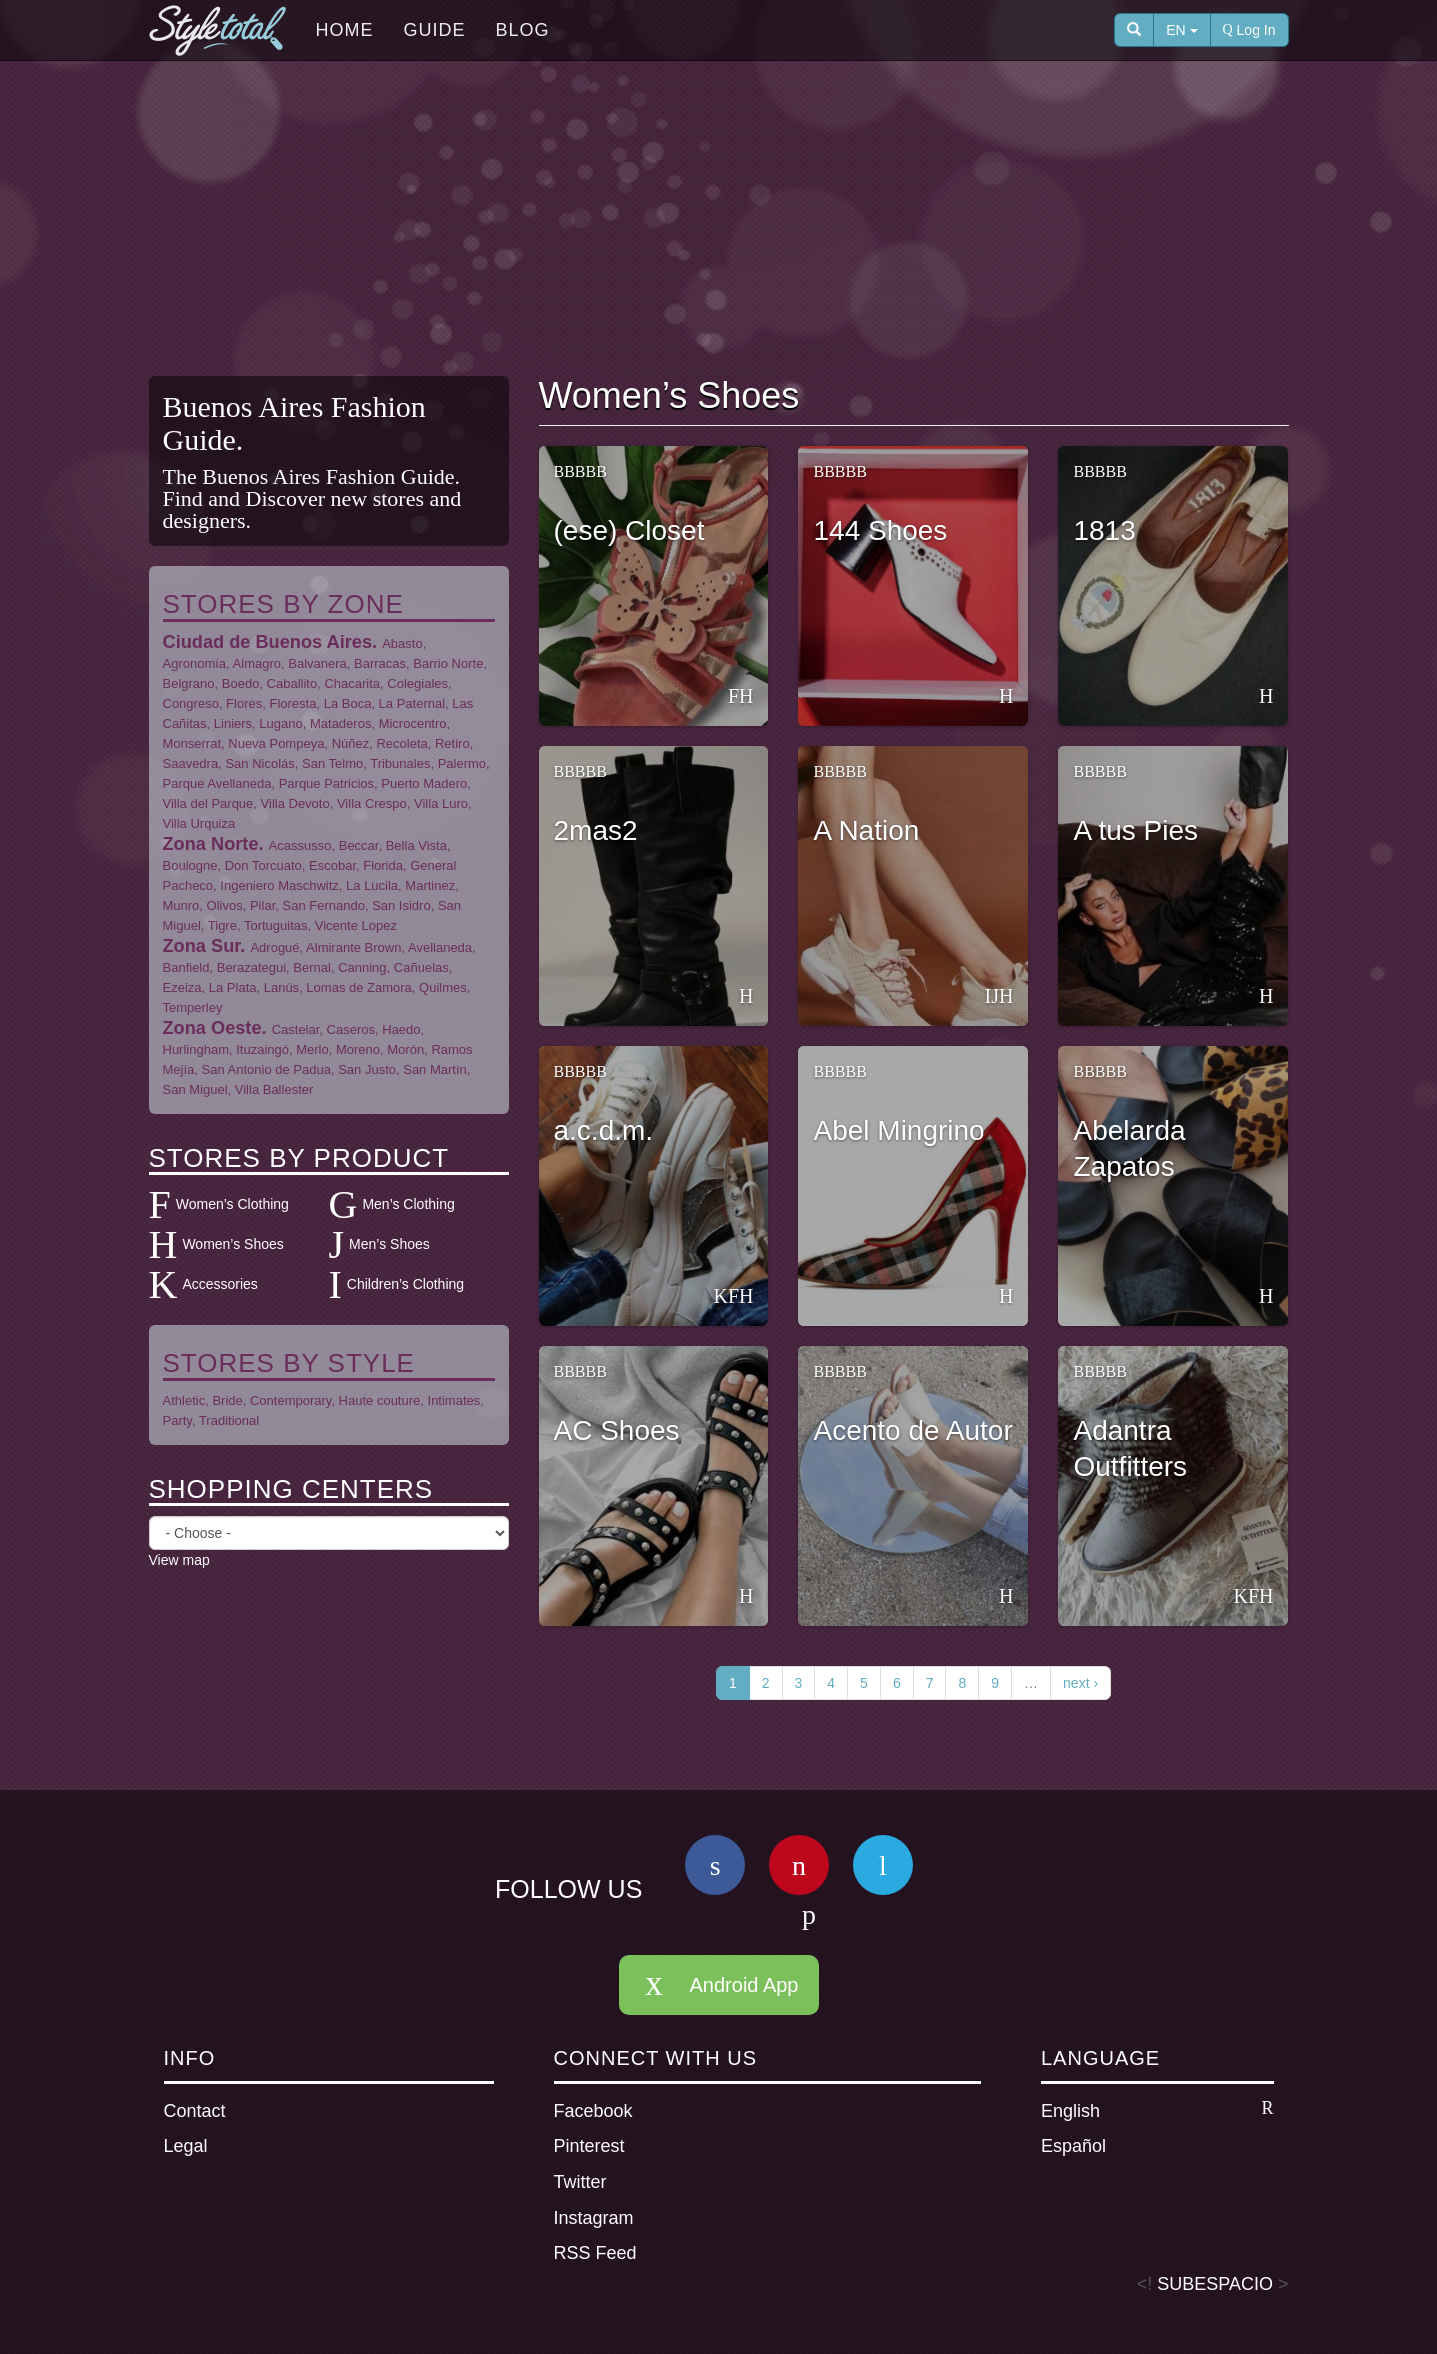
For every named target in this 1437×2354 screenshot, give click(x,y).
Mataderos (340, 723)
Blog (523, 30)
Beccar (359, 845)
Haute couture (380, 1400)
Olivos (225, 905)
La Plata (233, 987)
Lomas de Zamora (359, 987)
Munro (181, 905)
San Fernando (323, 905)
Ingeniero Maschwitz (279, 885)
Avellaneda (440, 947)
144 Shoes (880, 530)
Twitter (580, 2182)
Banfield (186, 967)
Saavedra (191, 763)
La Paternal (412, 703)
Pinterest (589, 2146)
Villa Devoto (295, 803)
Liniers (233, 723)
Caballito (292, 683)
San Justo (367, 1069)
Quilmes (443, 987)
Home (345, 30)
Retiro (452, 743)
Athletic (184, 1400)
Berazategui (251, 967)
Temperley (193, 1007)
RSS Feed (595, 2253)
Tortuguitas (276, 925)
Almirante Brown (353, 947)
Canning (362, 967)
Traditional (229, 1420)
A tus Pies (1135, 830)
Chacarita (352, 683)
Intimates (454, 1400)
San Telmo (332, 763)
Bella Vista (416, 845)
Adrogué (274, 947)
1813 (1104, 530)
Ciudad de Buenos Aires (268, 642)
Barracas (380, 663)
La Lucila (372, 885)
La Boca (348, 703)
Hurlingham (196, 1049)
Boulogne (190, 865)
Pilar (262, 905)
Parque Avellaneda (217, 783)
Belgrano (189, 683)
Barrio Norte (448, 663)
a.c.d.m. (604, 1130)
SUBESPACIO (1215, 2284)
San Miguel (195, 1089)
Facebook (593, 2111)
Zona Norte (211, 844)
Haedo (401, 1029)
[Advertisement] (719, 221)
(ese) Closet (629, 530)
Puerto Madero (424, 783)
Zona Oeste (212, 1028)
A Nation (866, 830)
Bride (227, 1400)
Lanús (281, 987)
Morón (405, 1049)
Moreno (358, 1049)
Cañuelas (421, 967)
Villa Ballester (274, 1089)
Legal (186, 2146)
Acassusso (300, 845)
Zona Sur (202, 946)
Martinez (430, 885)
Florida (383, 865)
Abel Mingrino (898, 1130)
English (1157, 2110)
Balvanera (317, 663)
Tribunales (400, 763)
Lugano (280, 723)
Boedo (241, 683)
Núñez (351, 743)
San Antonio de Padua (266, 1069)
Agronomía (195, 663)
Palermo (462, 763)
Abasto (402, 643)
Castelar (296, 1029)
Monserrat (192, 743)
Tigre (222, 925)
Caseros (351, 1029)
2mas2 (596, 830)
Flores (244, 703)
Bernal (312, 967)
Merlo (312, 1049)
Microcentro (413, 723)
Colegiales (417, 683)
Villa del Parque (208, 803)
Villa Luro (441, 803)
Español (1073, 2146)
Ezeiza (182, 987)
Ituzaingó (262, 1049)
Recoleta (401, 743)
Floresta (292, 703)
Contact (195, 2111)
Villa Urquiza (199, 823)
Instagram (594, 2218)
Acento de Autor (912, 1430)
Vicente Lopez (356, 925)
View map (179, 1560)
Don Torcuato (263, 865)
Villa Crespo (372, 803)
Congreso (191, 703)
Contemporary (290, 1400)
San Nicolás (259, 763)
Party (177, 1420)
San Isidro (401, 905)
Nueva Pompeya (276, 743)
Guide (435, 30)
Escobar (332, 865)
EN (1181, 30)
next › (1080, 1683)
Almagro (257, 663)
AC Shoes (617, 1430)
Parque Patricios (326, 783)
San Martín (435, 1069)
